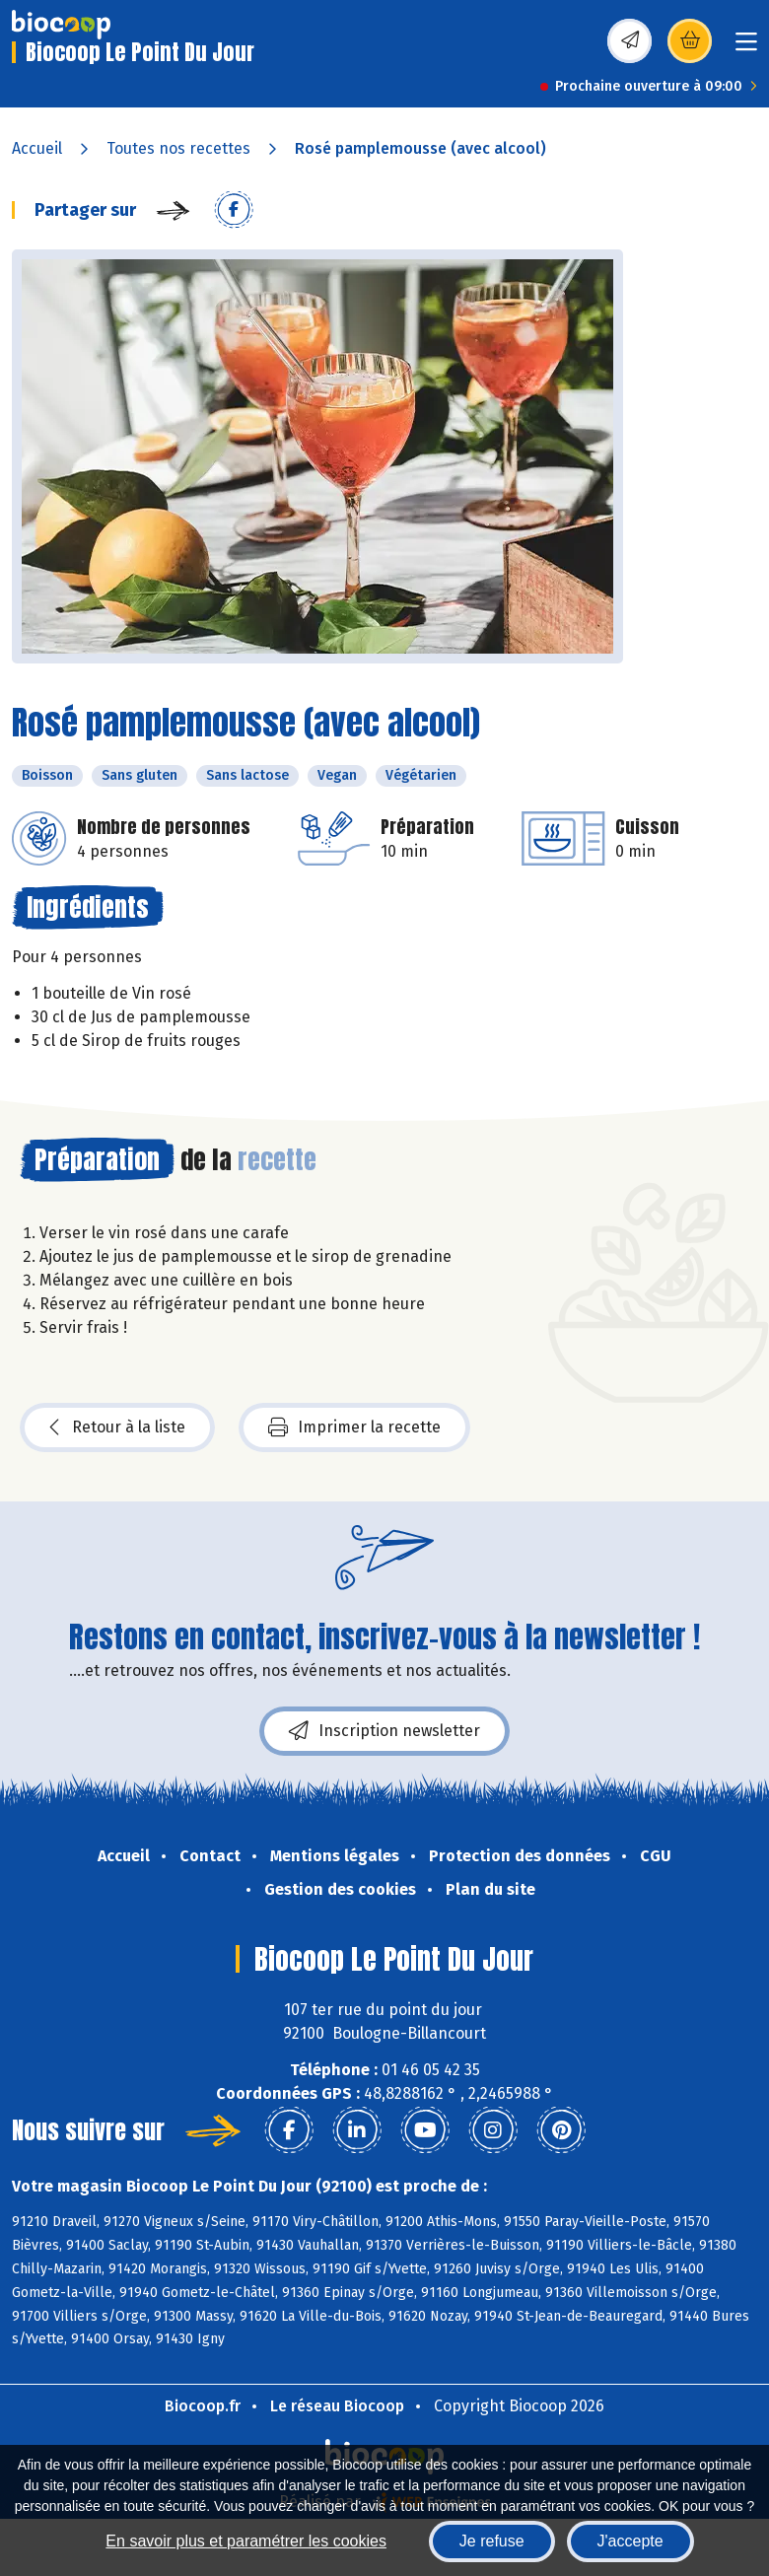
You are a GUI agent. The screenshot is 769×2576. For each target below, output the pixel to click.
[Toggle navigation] (746, 47)
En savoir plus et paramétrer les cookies (245, 2541)
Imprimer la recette (354, 1427)
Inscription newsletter (384, 1731)
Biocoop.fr (203, 2406)
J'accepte (630, 2541)
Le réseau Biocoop (337, 2406)
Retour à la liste (117, 1427)
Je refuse (491, 2541)
